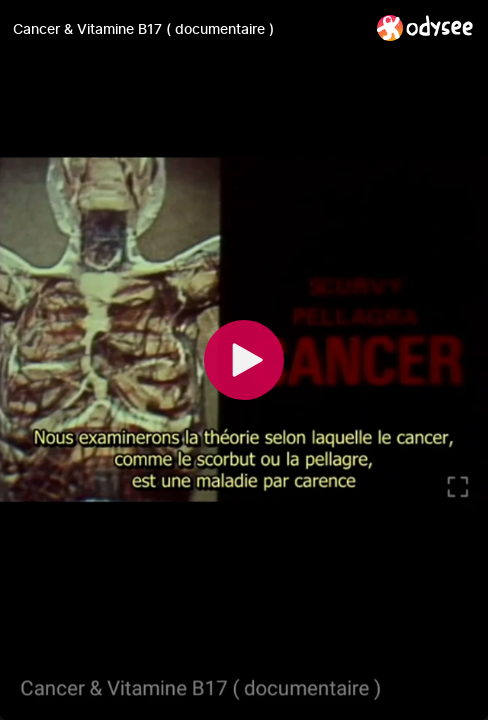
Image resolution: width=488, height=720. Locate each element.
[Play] (244, 360)
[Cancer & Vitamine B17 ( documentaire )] (187, 29)
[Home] (425, 27)
